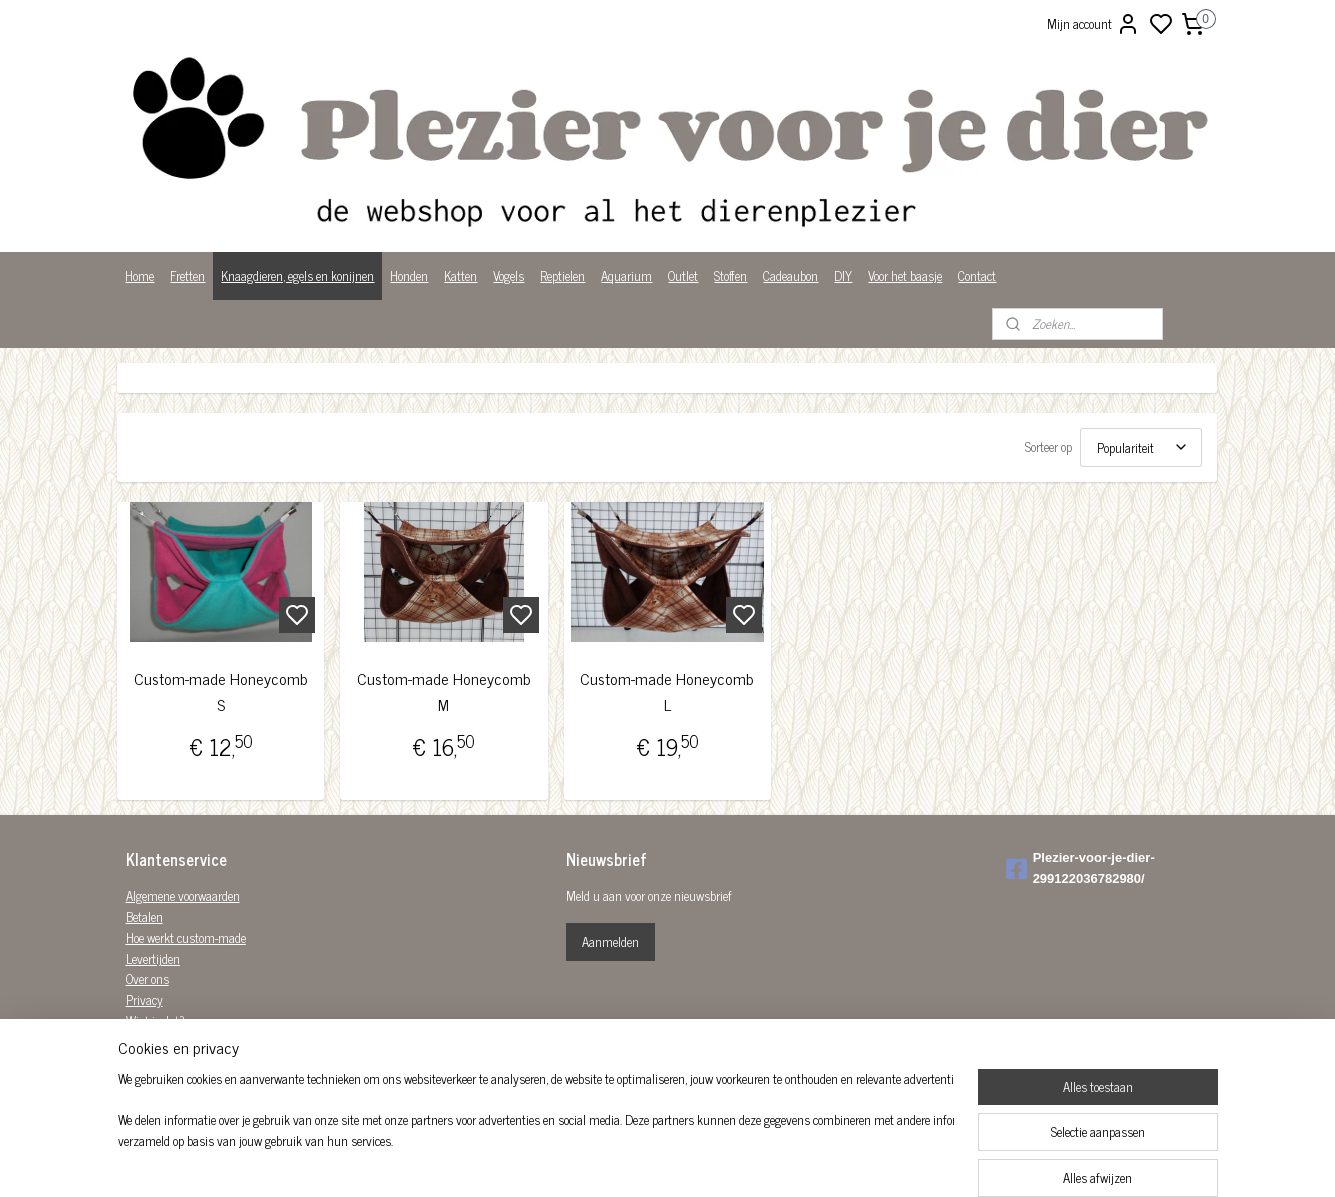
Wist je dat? (155, 1020)
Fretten (187, 275)
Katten (460, 275)
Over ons (147, 978)
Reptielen (562, 275)
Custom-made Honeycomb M (444, 691)
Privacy (144, 999)
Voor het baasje (905, 275)
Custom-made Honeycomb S (221, 691)
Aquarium (626, 275)
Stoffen (730, 275)
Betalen (144, 916)
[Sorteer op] (1142, 447)
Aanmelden (610, 941)
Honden (409, 275)
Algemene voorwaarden (183, 895)
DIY (843, 275)
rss (765, 1160)
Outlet (683, 275)
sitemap (735, 1160)
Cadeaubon (790, 275)
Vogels (508, 275)
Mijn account (1093, 24)
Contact (977, 275)
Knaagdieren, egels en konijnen (297, 275)
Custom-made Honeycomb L (667, 691)
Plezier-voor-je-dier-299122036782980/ (1080, 868)
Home (139, 275)
